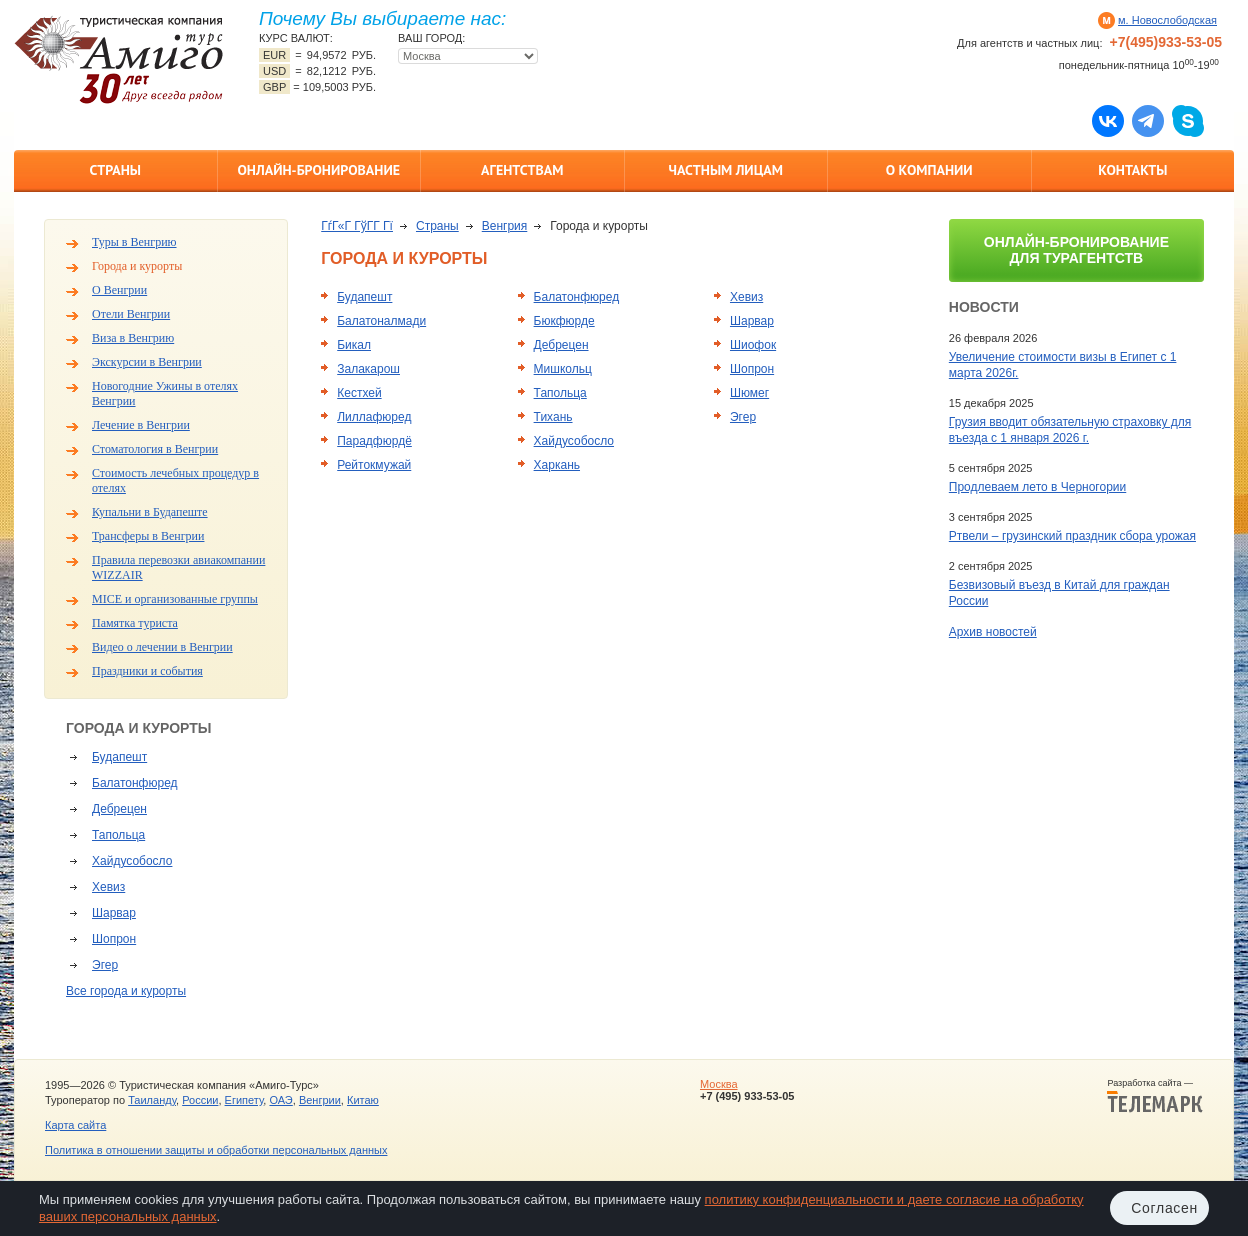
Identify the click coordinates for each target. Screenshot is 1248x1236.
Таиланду (152, 1100)
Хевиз (108, 887)
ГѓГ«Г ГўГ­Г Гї (357, 226)
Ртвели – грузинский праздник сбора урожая (1072, 536)
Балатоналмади (381, 321)
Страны (115, 170)
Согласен (1164, 1208)
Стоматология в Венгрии (155, 449)
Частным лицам (726, 170)
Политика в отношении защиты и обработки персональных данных (216, 1150)
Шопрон (114, 939)
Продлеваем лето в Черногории (1037, 487)
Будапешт (119, 757)
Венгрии (320, 1100)
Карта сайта (75, 1125)
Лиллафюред (374, 417)
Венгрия (505, 226)
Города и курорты (137, 266)
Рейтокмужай (374, 465)
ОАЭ (280, 1100)
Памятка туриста (135, 623)
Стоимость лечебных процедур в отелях (175, 480)
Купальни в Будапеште (150, 512)
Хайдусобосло (132, 861)
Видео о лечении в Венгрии (162, 647)
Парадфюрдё (374, 441)
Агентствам (522, 170)
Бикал (354, 345)
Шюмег (749, 393)
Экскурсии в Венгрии (147, 362)
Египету (244, 1100)
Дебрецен (119, 809)
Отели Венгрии (131, 314)
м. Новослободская (1167, 20)
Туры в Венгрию (134, 242)
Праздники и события (147, 671)
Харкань (557, 465)
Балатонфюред (135, 783)
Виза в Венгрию (133, 338)
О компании (929, 170)
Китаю (363, 1100)
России (200, 1100)
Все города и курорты (126, 991)
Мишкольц (563, 369)
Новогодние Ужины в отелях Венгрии (165, 393)
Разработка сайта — (1155, 1096)
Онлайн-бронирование (318, 170)
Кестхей (359, 393)
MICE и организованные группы (175, 599)
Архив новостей (993, 632)
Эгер (105, 965)
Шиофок (753, 345)
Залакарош (368, 369)
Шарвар (114, 913)
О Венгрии (119, 290)
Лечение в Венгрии (141, 425)
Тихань (553, 417)
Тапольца (118, 835)
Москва (719, 1084)
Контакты (1132, 170)
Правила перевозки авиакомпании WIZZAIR (178, 567)
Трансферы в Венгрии (148, 536)
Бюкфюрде (564, 321)
